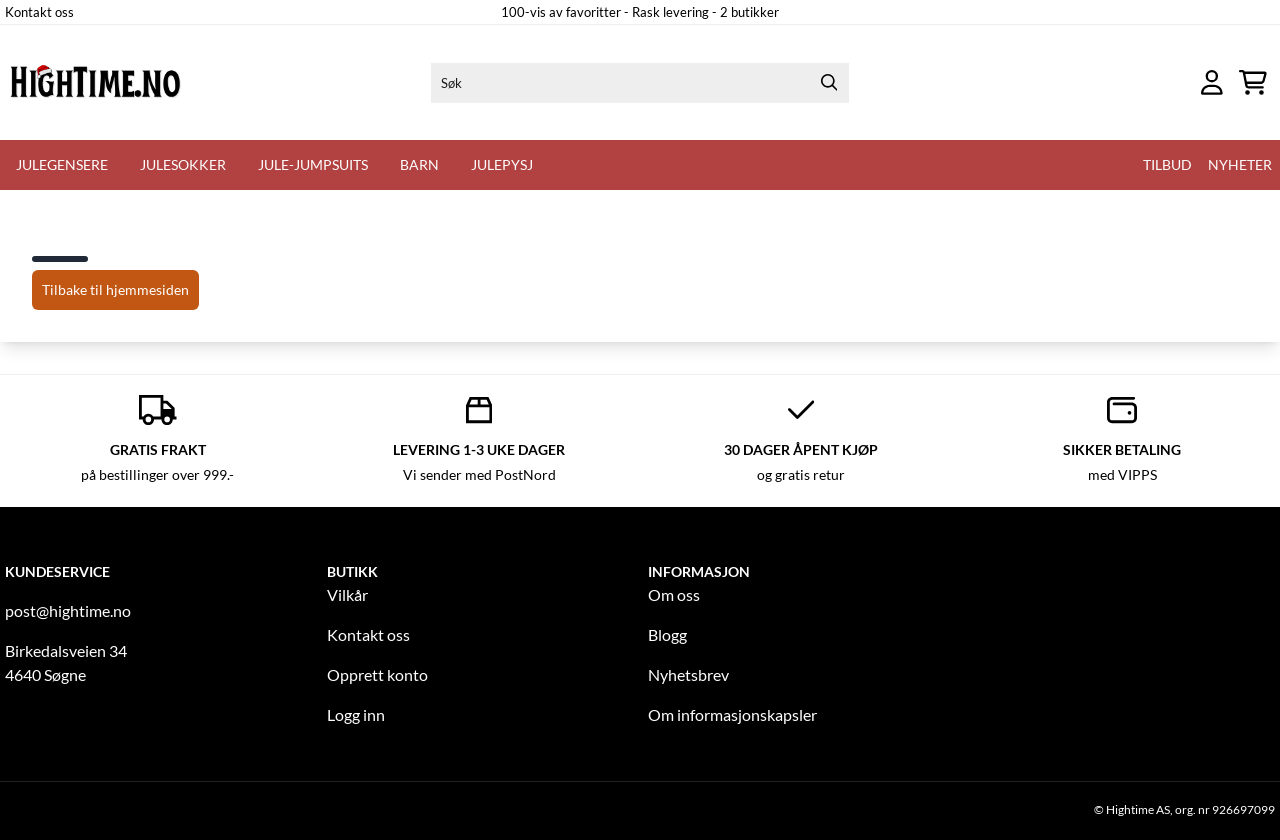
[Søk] (640, 83)
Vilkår (347, 594)
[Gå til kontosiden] (1212, 82)
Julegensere (62, 164)
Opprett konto (377, 674)
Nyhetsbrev (688, 674)
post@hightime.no (68, 610)
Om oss (674, 594)
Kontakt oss (39, 12)
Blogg (667, 634)
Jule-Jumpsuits (313, 164)
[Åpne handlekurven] (1253, 82)
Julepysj (502, 164)
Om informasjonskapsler (732, 714)
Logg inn (356, 714)
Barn (419, 164)
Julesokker (183, 164)
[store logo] (95, 82)
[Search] (829, 83)
